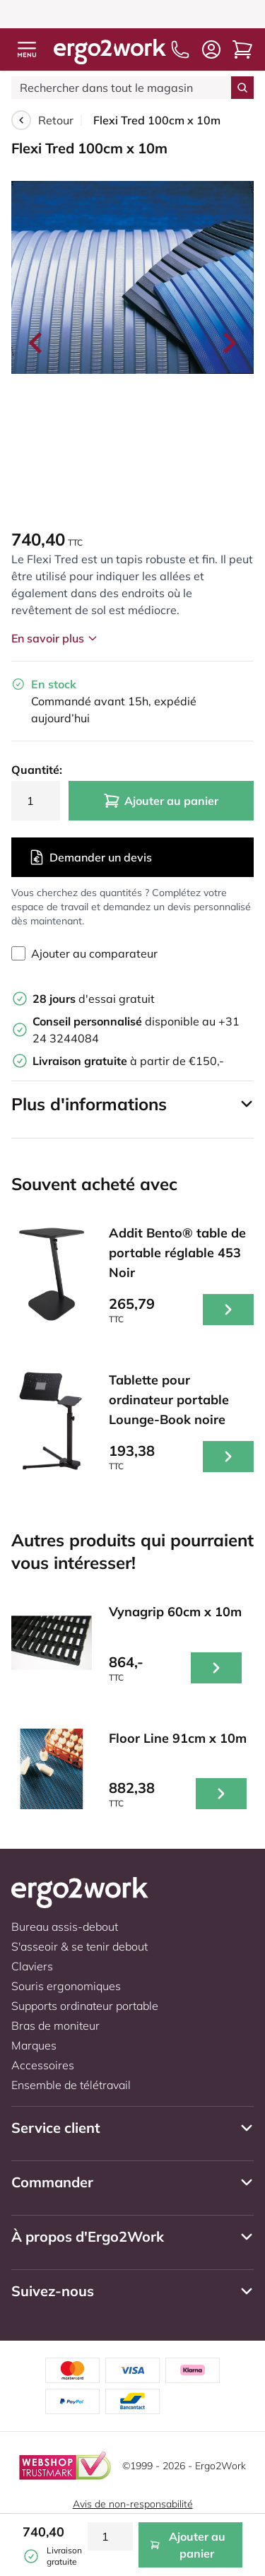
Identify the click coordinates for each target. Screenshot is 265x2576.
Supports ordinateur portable (84, 2006)
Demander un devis (90, 857)
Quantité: (35, 770)
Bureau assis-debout (64, 1926)
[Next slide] (228, 343)
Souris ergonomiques (66, 1986)
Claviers (32, 1966)
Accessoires (42, 2065)
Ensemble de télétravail (71, 2085)
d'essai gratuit (94, 999)
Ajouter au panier (160, 800)
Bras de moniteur (55, 2025)
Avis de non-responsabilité (133, 2504)
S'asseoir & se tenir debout (79, 1946)
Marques (34, 2045)
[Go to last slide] (37, 343)
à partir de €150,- (128, 1061)
